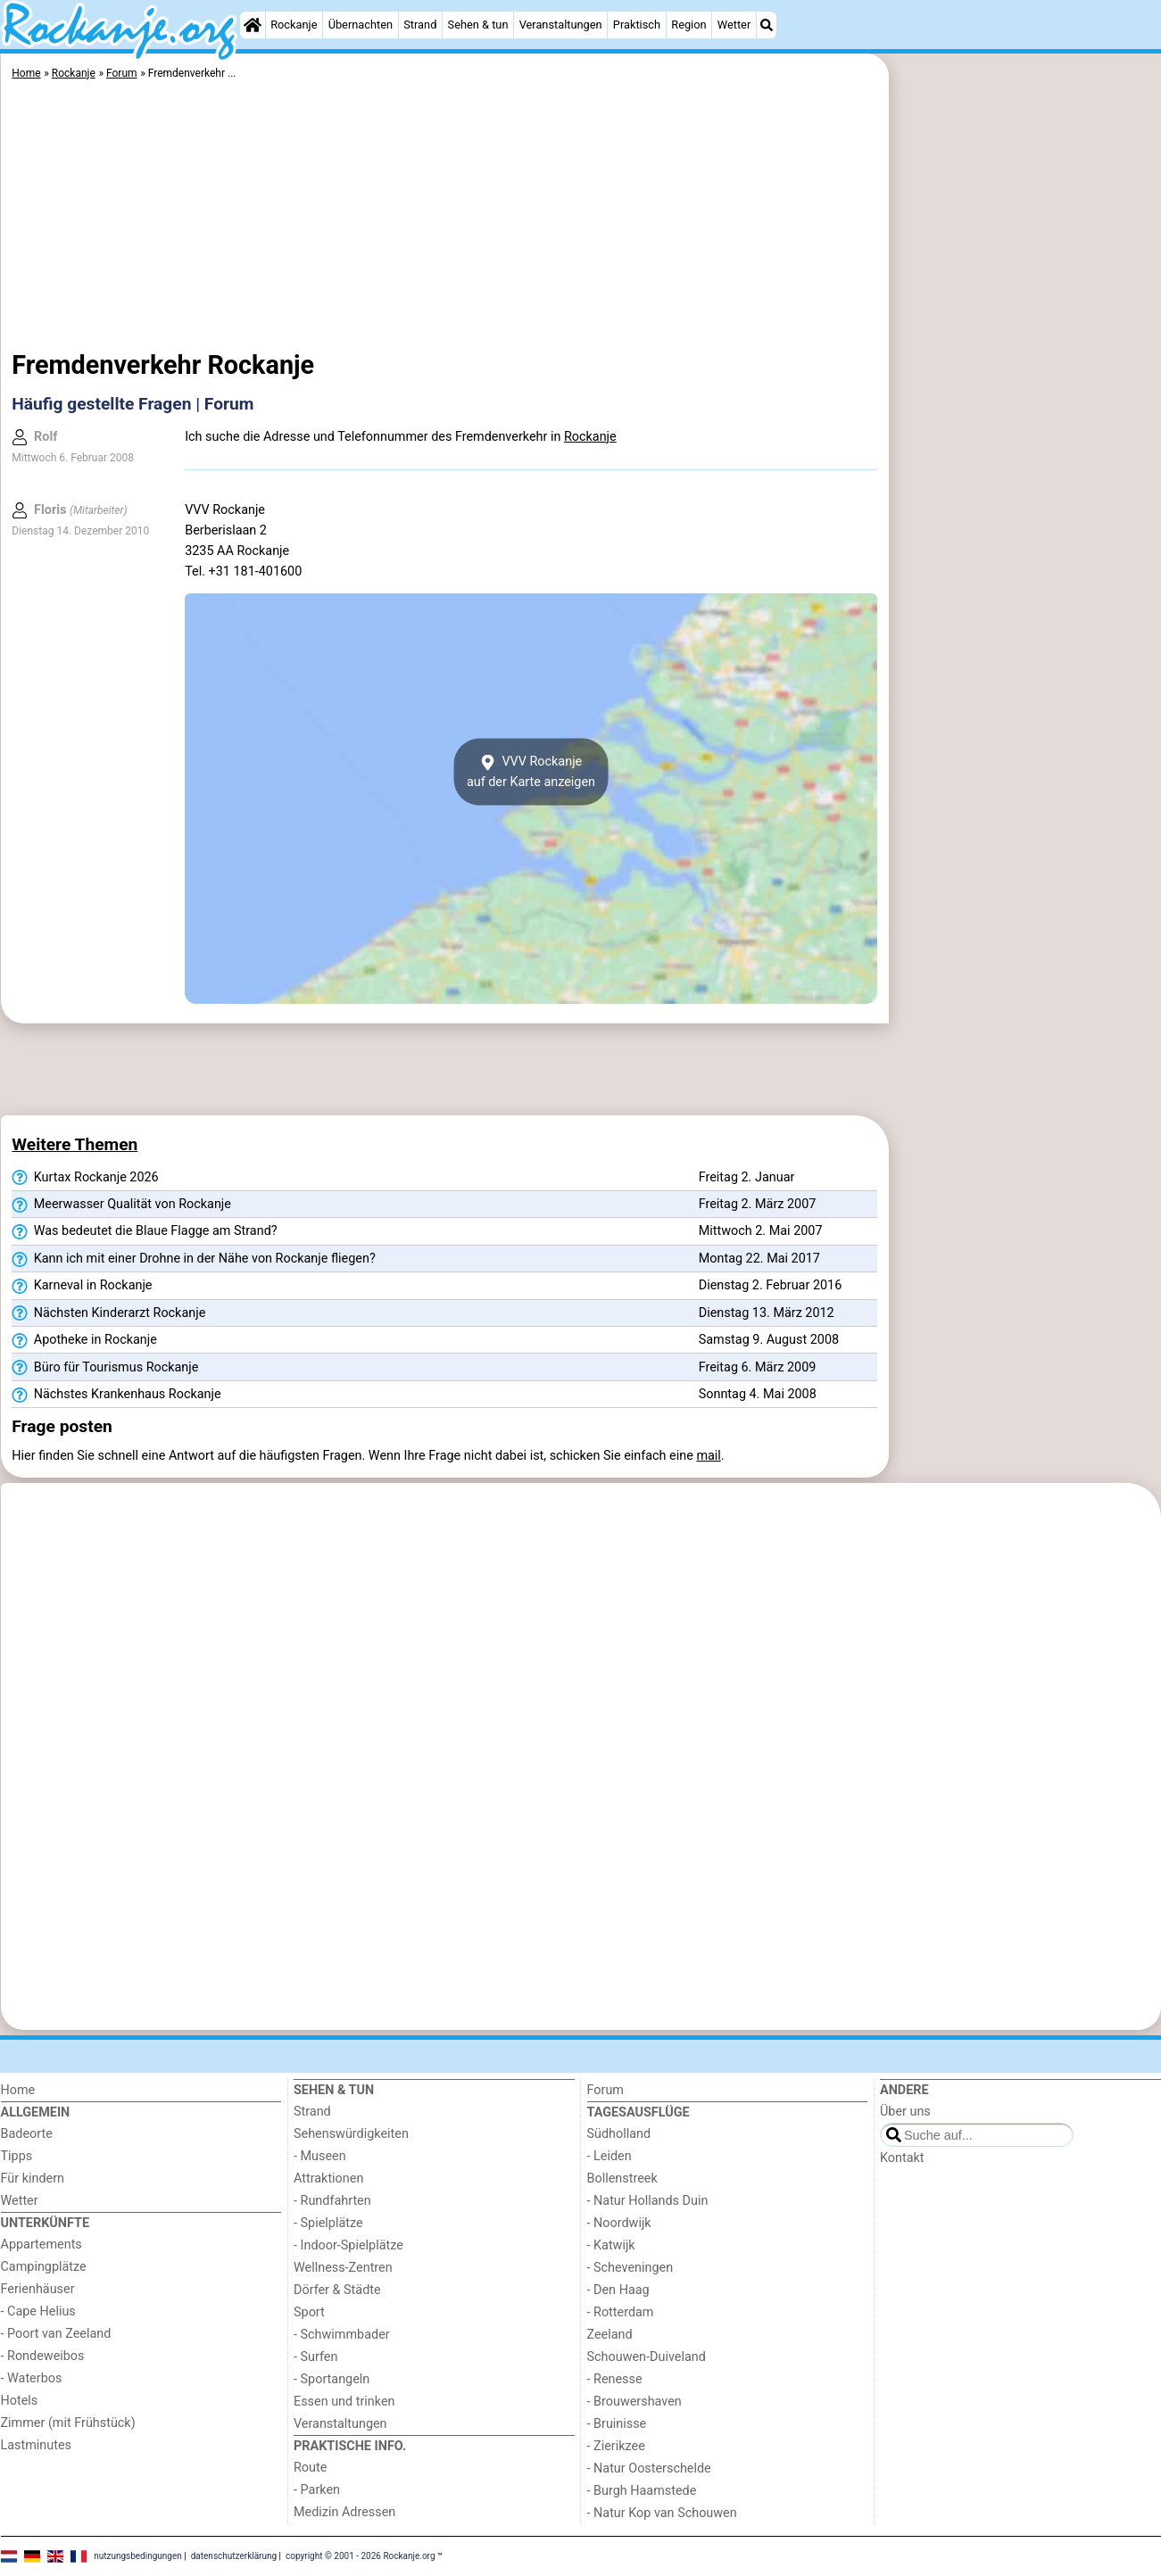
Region (688, 24)
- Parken (317, 2489)
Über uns (905, 2111)
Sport (309, 2312)
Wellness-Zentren (343, 2267)
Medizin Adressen (344, 2512)
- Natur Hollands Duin (648, 2200)
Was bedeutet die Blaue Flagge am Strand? (144, 1231)
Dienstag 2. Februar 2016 (770, 1285)
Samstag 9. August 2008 (769, 1339)
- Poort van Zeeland (56, 2333)
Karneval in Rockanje (82, 1286)
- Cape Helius (38, 2311)
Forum (605, 2090)
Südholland (619, 2133)
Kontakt (902, 2158)
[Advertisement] (1027, 464)
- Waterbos (31, 2378)
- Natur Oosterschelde (649, 2468)
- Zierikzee (616, 2446)
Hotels (19, 2400)
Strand (419, 24)
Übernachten (360, 24)
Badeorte (27, 2133)
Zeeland (610, 2334)
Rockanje (293, 24)
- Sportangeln (331, 2379)
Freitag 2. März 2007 (758, 1204)
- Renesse (615, 2379)
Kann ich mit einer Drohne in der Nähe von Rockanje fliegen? (193, 1259)
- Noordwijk (619, 2223)
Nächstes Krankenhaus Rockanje (116, 1395)
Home (18, 2090)
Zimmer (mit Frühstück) (68, 2423)
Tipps (17, 2156)
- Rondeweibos (43, 2356)
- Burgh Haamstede (642, 2490)
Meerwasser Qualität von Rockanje (121, 1205)
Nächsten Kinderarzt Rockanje (108, 1313)
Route (310, 2467)
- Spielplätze (328, 2223)
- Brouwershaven (634, 2401)
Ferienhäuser (38, 2289)
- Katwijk (611, 2245)
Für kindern (33, 2178)
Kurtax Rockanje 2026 (85, 1178)
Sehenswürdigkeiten (351, 2133)
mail (708, 1455)
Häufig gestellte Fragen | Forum (132, 403)
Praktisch (636, 24)
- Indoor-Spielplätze (348, 2245)
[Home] (252, 25)
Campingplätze (44, 2266)
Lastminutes (36, 2445)
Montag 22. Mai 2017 (759, 1258)
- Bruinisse (617, 2423)
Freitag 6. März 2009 (758, 1367)
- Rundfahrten (332, 2200)
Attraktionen (328, 2178)
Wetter (734, 24)
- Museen (320, 2156)
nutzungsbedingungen (138, 2556)
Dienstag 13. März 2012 (766, 1313)
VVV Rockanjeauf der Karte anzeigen (531, 772)
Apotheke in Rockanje (84, 1340)
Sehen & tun (478, 24)
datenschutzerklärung (234, 2556)
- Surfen (315, 2357)
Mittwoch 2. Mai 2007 (761, 1230)
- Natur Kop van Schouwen (662, 2513)
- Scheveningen (630, 2267)
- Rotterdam (620, 2312)
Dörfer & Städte (337, 2290)
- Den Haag (618, 2290)
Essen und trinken (344, 2401)
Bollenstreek (622, 2178)
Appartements (41, 2244)
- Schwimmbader (342, 2334)
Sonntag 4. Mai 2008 (758, 1394)
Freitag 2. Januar (747, 1177)
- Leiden (609, 2156)
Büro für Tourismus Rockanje (105, 1368)
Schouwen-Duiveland (646, 2357)
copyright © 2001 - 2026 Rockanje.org (360, 2556)
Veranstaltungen (560, 24)
